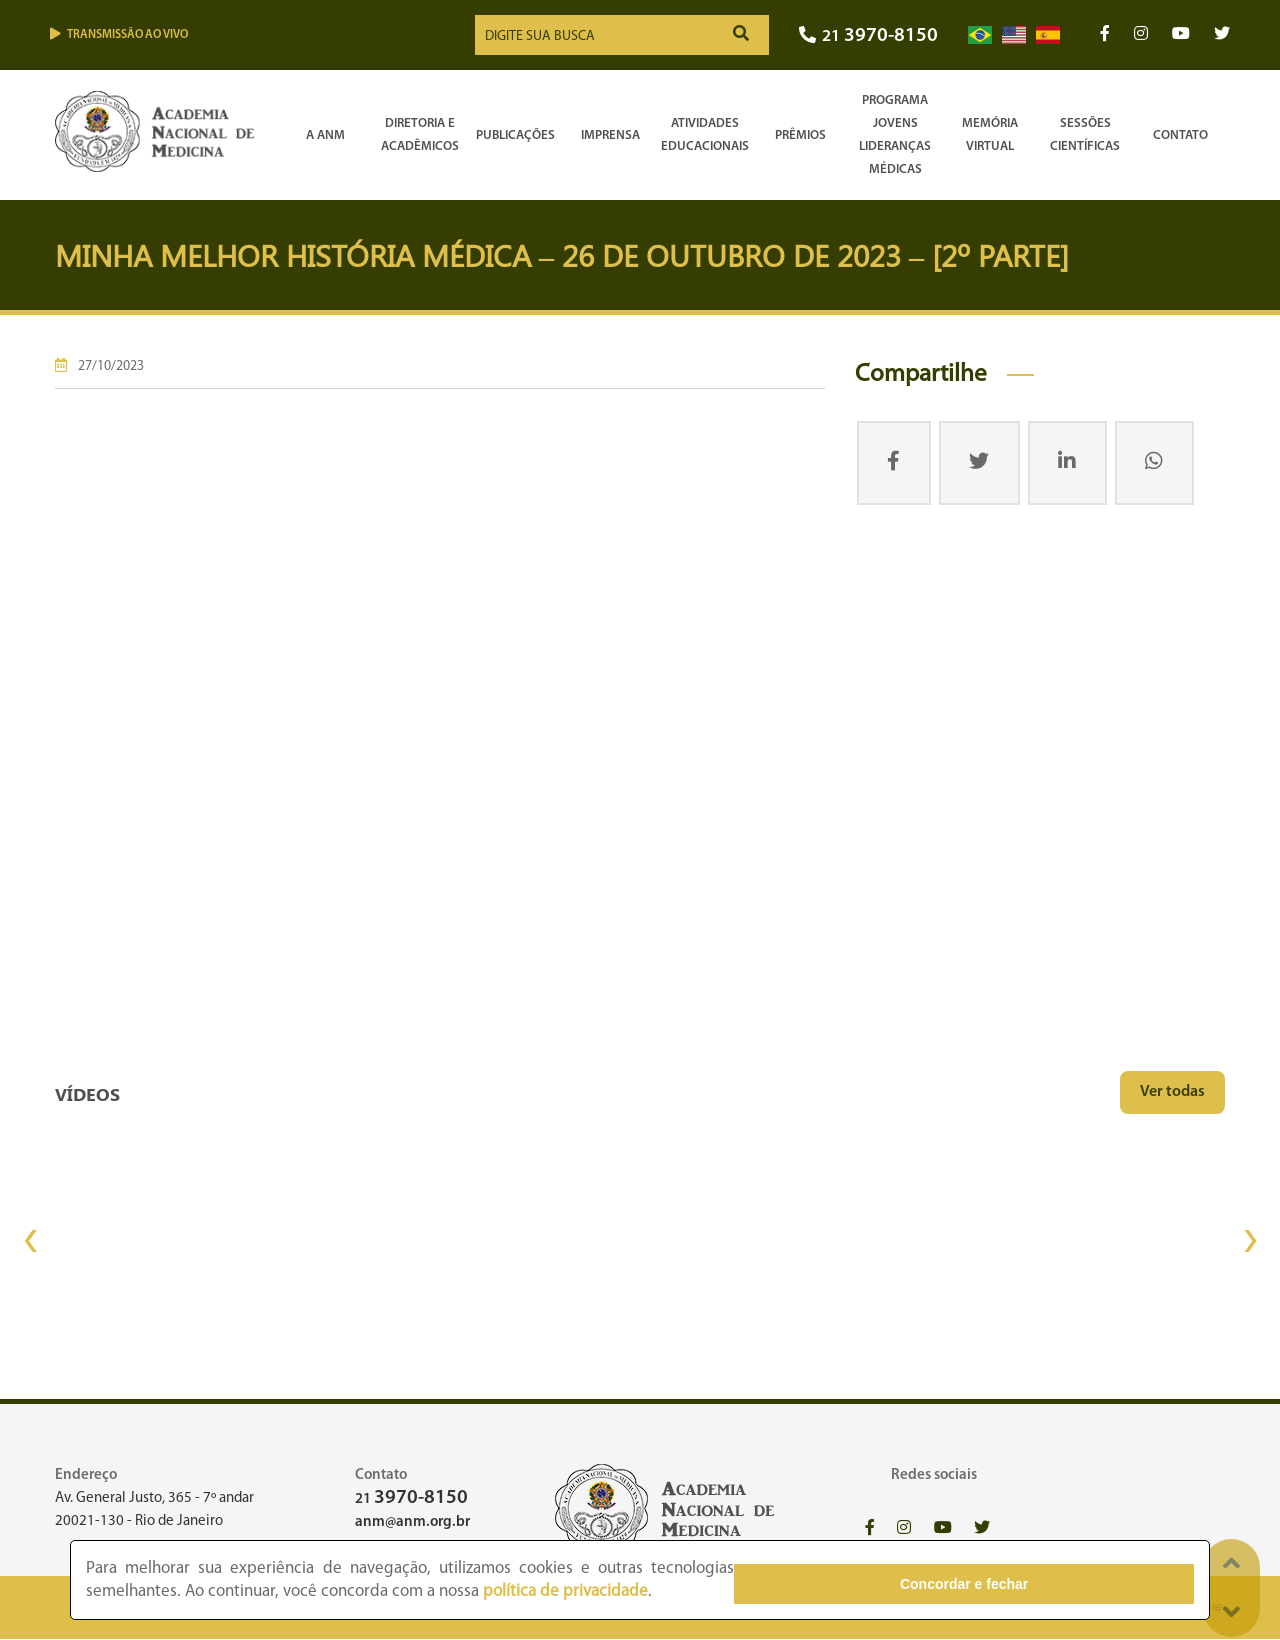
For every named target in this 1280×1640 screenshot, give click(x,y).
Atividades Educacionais (705, 135)
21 (868, 37)
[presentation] (30, 1241)
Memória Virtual (990, 135)
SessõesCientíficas (1085, 135)
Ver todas (1172, 1092)
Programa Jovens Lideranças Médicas (895, 135)
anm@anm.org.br (412, 1522)
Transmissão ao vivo (119, 34)
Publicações (515, 135)
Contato (1180, 135)
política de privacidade (368, 1592)
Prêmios (800, 135)
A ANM (325, 135)
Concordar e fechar (1083, 1581)
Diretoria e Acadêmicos (420, 135)
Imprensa (610, 135)
